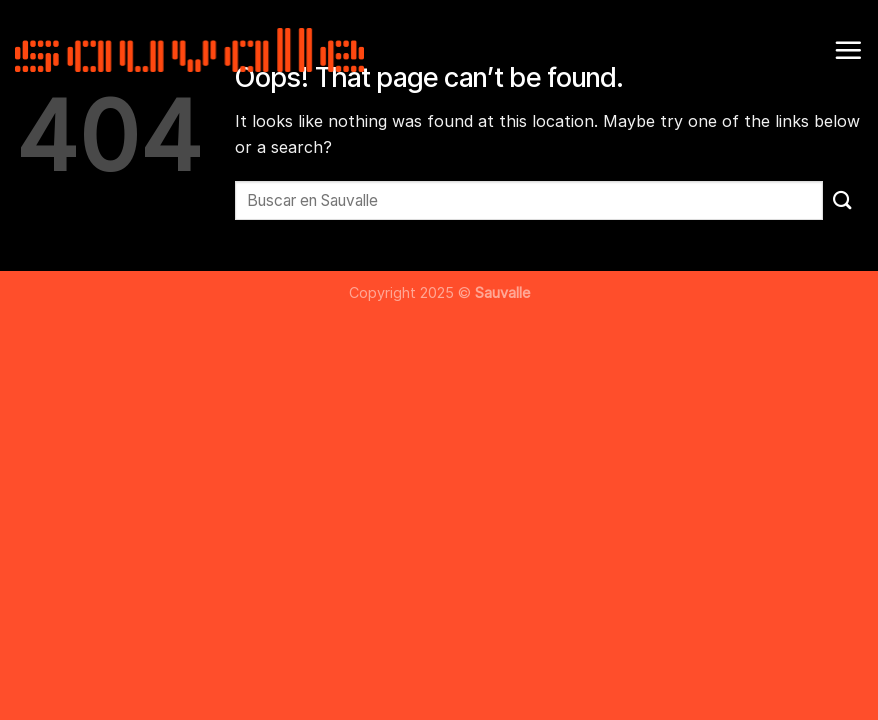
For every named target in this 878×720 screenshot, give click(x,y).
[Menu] (848, 50)
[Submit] (843, 200)
